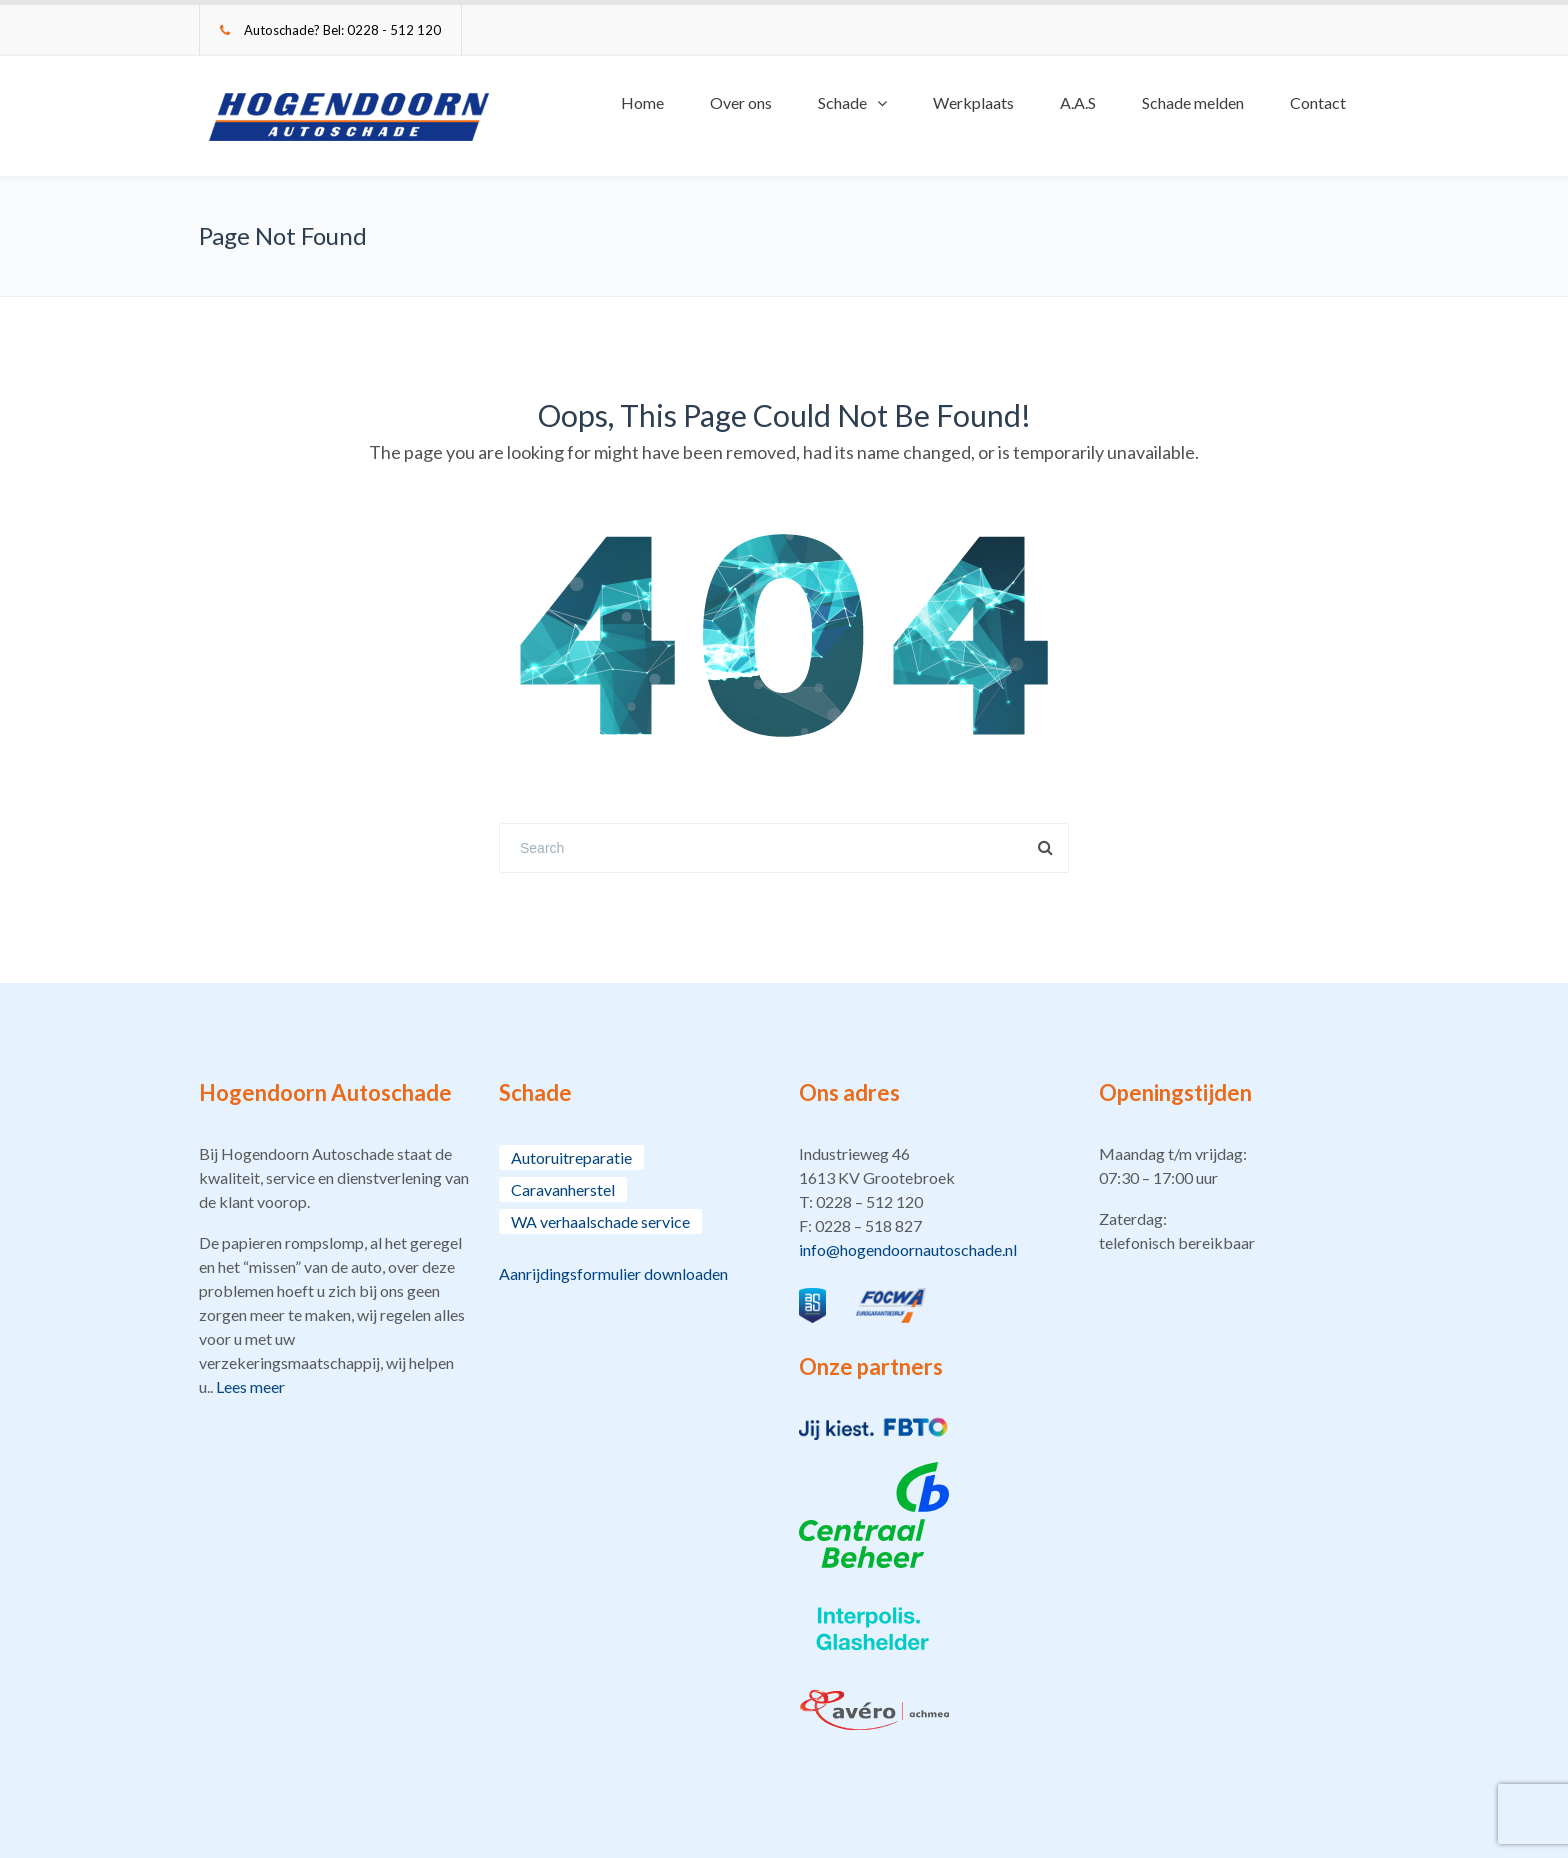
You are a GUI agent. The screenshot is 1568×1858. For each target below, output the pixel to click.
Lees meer (250, 1386)
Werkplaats (973, 102)
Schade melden (1193, 102)
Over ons (741, 102)
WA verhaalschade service (600, 1221)
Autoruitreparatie (571, 1157)
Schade (842, 102)
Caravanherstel (563, 1189)
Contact (1318, 102)
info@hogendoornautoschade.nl (908, 1249)
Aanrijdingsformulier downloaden (613, 1273)
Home (642, 102)
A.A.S (1078, 102)
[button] (934, 1202)
